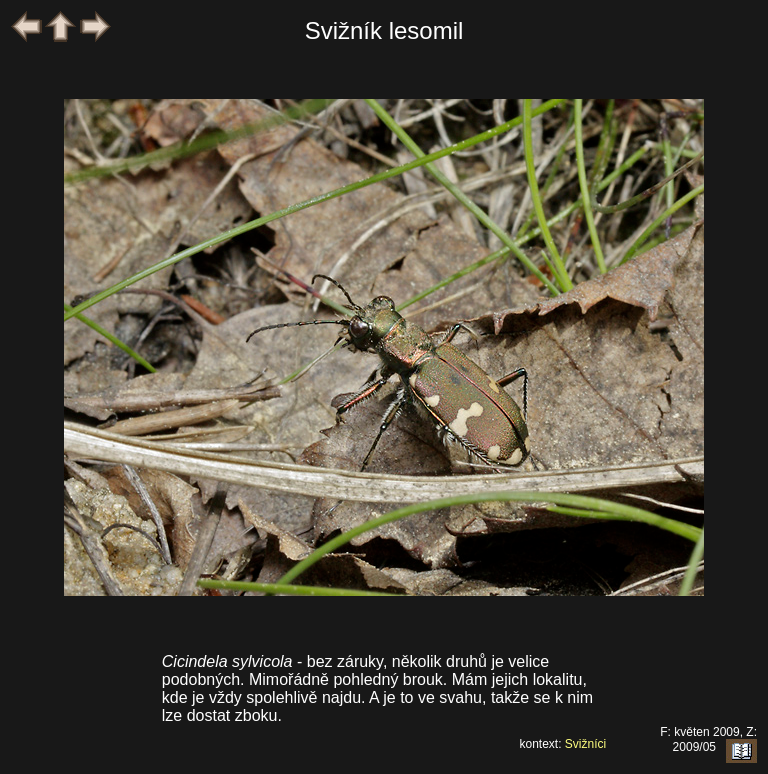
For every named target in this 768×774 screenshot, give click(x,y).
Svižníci (585, 744)
